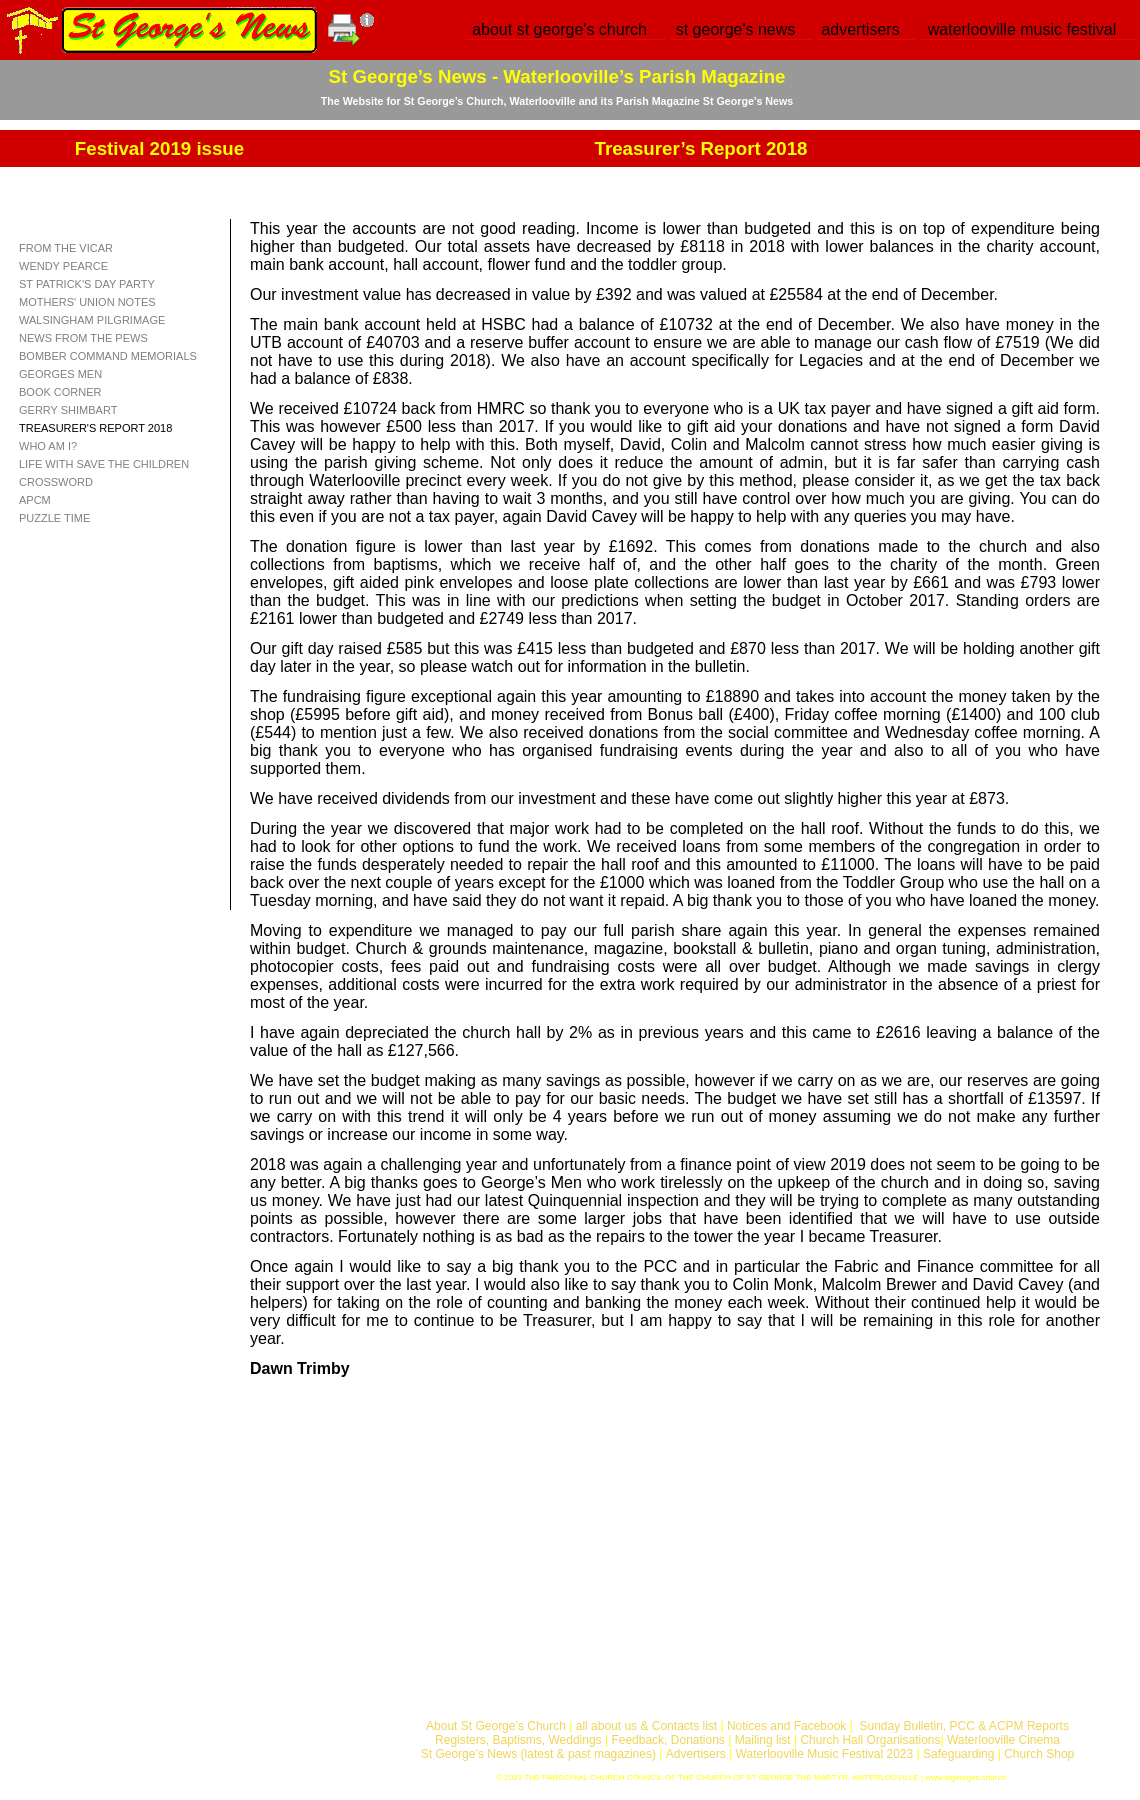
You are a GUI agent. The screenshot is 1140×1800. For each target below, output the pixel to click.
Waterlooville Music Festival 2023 (826, 1754)
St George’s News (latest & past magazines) (538, 1754)
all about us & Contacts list (646, 1726)
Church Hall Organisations (870, 1740)
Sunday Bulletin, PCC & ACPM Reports (963, 1726)
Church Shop (1039, 1754)
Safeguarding (958, 1754)
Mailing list (763, 1740)
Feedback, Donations (667, 1740)
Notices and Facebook (786, 1726)
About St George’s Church (496, 1726)
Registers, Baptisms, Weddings (518, 1740)
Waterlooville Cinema (1003, 1740)
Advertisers (696, 1754)
